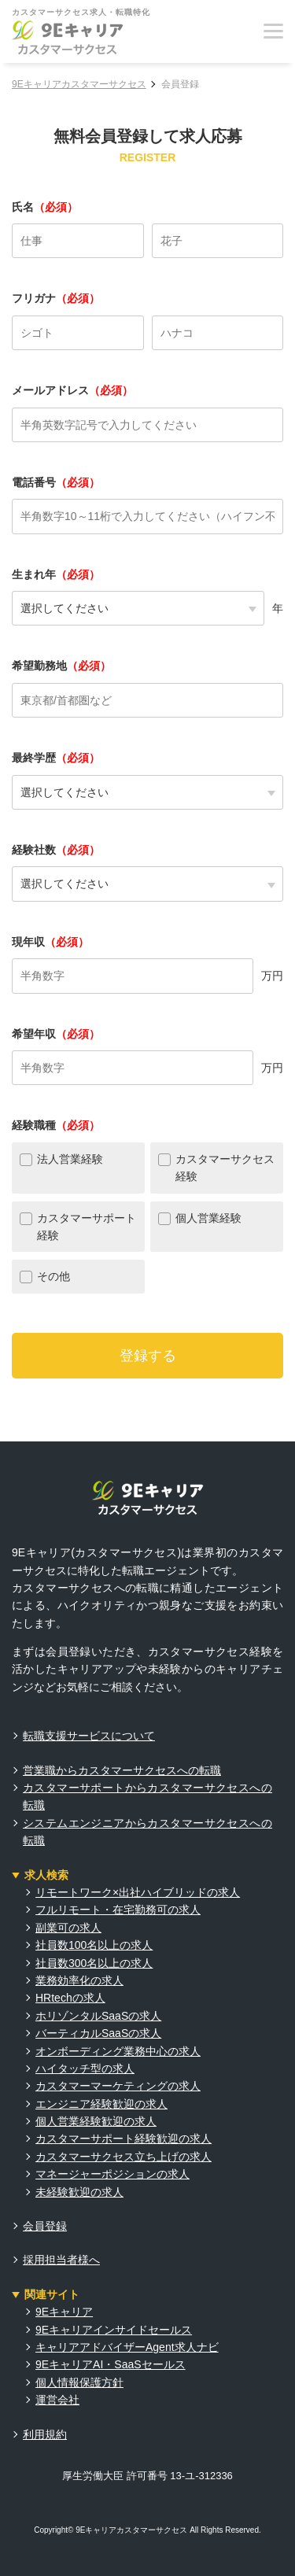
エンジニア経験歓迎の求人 (101, 2104)
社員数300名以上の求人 (94, 1963)
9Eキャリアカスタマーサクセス (79, 84)
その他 (53, 1276)
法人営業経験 (70, 1159)
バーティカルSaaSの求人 (98, 2033)
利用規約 (45, 2434)
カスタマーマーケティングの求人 (118, 2086)
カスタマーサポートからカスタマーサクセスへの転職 (147, 1796)
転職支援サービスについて (89, 1735)
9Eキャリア (64, 2311)
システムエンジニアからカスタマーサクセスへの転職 (147, 1832)
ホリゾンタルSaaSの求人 (98, 2016)
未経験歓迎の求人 (79, 2192)
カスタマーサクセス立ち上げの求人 (123, 2156)
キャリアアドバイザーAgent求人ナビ (127, 2347)
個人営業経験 (208, 1218)
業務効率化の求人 (79, 1980)
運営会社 (57, 2399)
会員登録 (45, 2226)
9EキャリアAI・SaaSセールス (110, 2364)
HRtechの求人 (70, 1997)
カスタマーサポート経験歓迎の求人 (123, 2138)
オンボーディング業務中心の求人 (118, 2051)
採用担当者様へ (61, 2259)
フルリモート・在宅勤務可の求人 (118, 1909)
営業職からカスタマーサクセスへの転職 (122, 1770)
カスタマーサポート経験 (86, 1227)
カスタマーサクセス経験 (225, 1168)
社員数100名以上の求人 (94, 1945)
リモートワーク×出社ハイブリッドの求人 (137, 1892)
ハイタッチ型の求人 (85, 2068)
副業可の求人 (68, 1927)
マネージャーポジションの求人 (112, 2174)
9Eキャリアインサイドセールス (113, 2329)
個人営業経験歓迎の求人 (96, 2121)
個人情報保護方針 (79, 2382)
